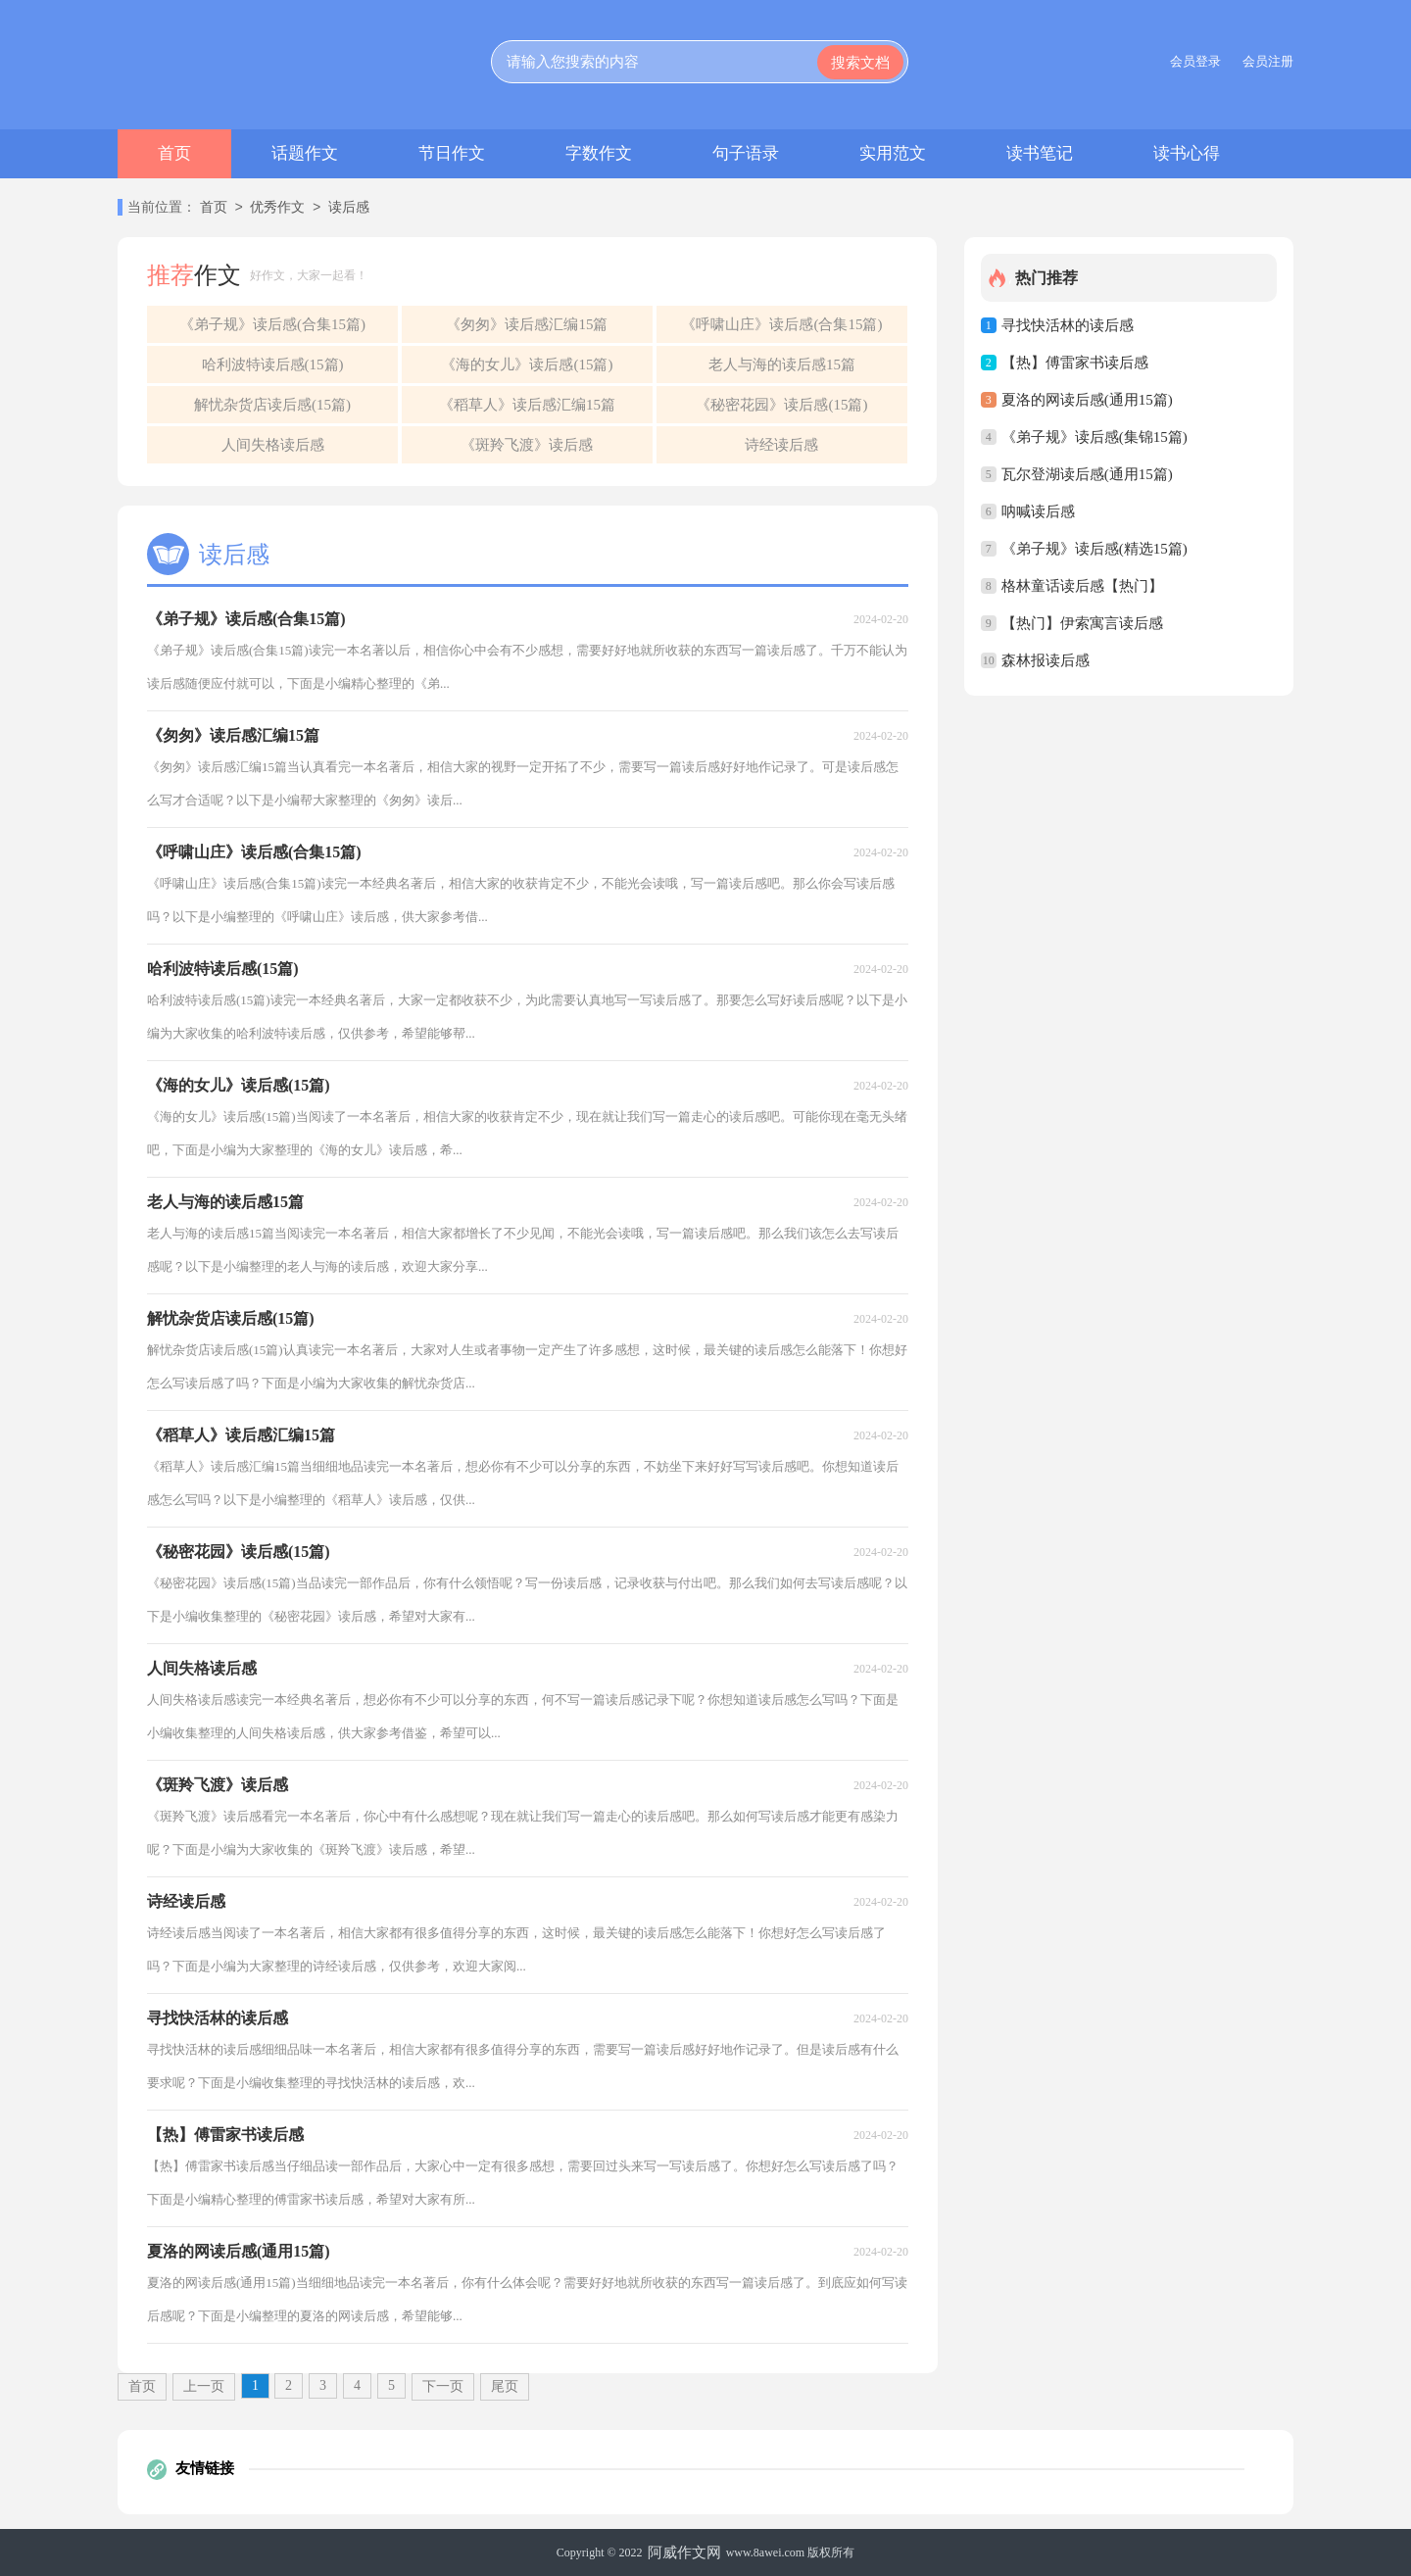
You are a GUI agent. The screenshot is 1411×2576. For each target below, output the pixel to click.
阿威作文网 (684, 2552)
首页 (174, 153)
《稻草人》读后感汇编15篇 (527, 405)
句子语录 (745, 153)
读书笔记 (1039, 153)
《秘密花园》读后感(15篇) (781, 405)
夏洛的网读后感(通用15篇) (1087, 400)
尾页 (504, 2386)
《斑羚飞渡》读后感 (527, 445)
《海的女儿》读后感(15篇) (526, 364)
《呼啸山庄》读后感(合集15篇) (781, 324)
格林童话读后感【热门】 (1082, 586)
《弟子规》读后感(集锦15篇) (1094, 437)
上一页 (203, 2386)
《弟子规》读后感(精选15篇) (1094, 549)
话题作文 (304, 153)
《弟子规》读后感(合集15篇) (272, 324)
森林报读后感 (1045, 660)
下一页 (442, 2386)
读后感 (348, 208)
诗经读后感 (781, 445)
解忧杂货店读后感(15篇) (272, 405)
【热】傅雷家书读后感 (1074, 362)
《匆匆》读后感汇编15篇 (527, 324)
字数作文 (598, 153)
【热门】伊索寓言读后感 (1082, 623)
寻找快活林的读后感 (1067, 325)
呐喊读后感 (1038, 511)
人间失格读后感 (272, 445)
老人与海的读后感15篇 (781, 364)
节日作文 (451, 153)
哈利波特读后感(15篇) (273, 364)
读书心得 (1186, 153)
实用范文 (892, 153)
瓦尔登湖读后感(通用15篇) (1087, 474)
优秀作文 (277, 208)
